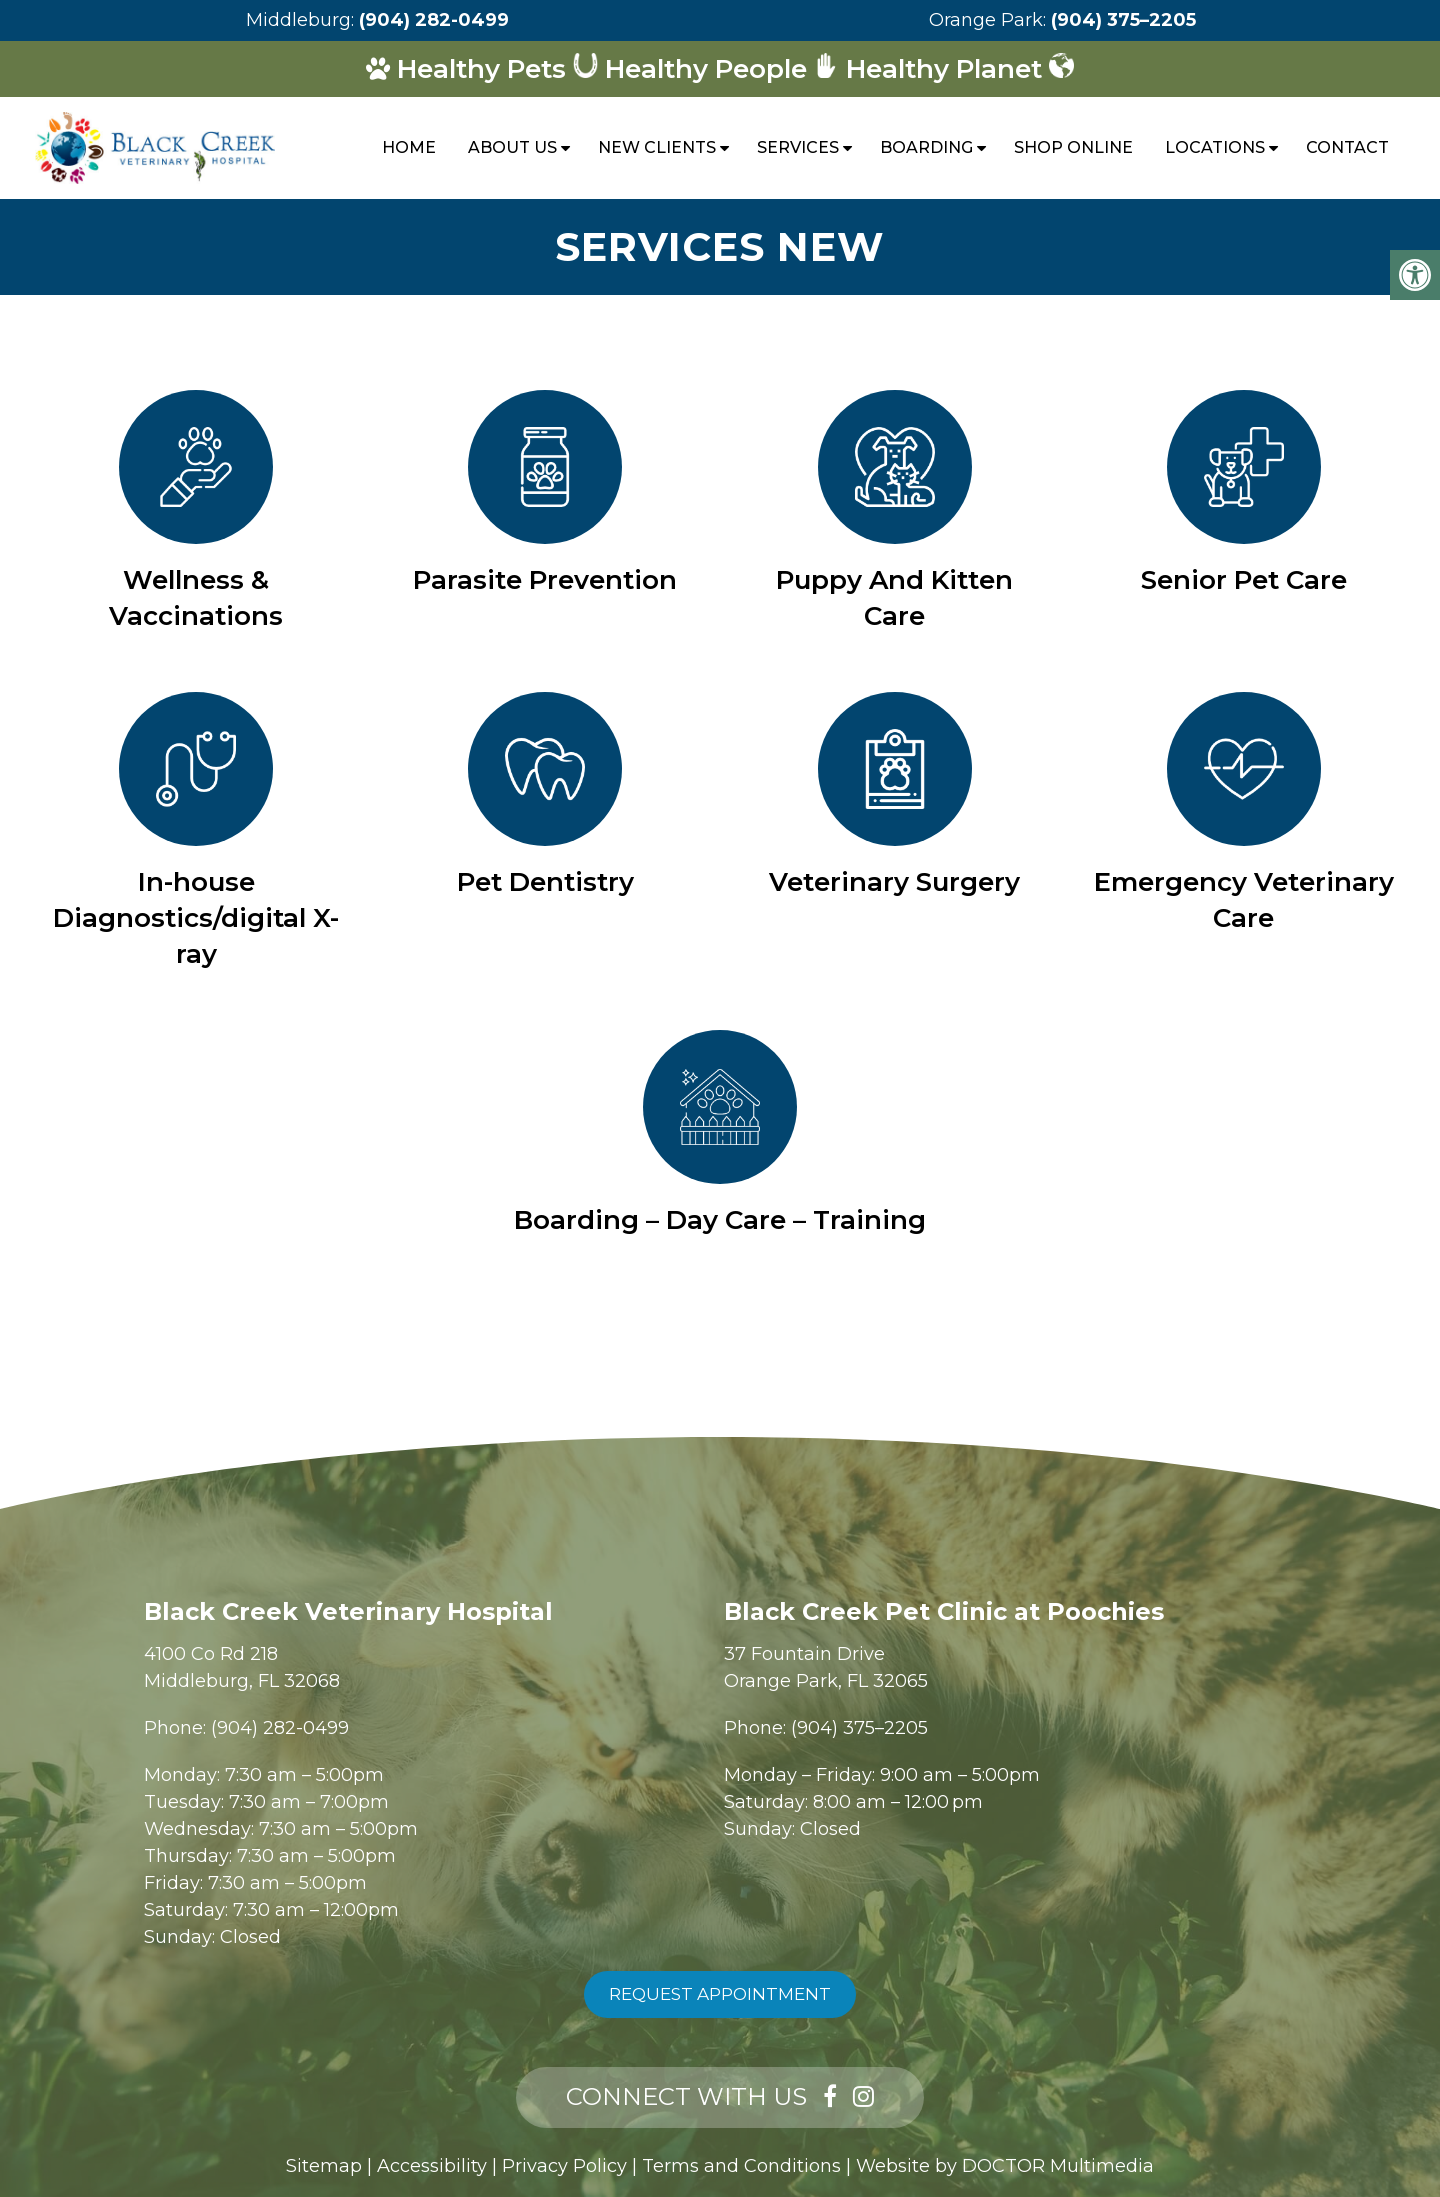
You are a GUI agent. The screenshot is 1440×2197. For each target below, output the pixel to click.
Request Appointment (720, 1994)
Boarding (926, 147)
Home (409, 147)
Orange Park (986, 20)
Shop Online (1073, 147)
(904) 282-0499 (434, 20)
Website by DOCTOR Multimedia (1005, 2166)
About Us (512, 147)
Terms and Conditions (741, 2166)
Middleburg (298, 20)
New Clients (657, 147)
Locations (1215, 147)
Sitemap (324, 2166)
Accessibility (432, 2166)
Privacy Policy (564, 2166)
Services (798, 147)
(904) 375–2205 (1123, 20)
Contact (1347, 147)
